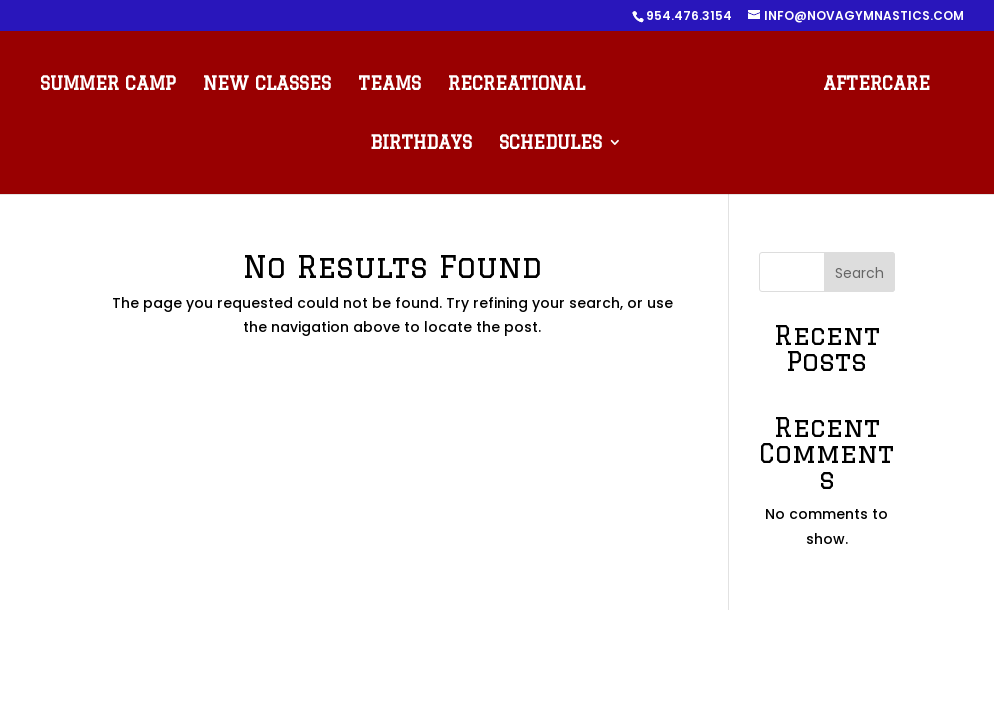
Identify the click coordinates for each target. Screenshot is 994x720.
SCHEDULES (550, 143)
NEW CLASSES (267, 84)
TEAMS (389, 84)
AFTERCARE (876, 84)
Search (859, 273)
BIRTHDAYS (421, 143)
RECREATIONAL (516, 84)
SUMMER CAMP (108, 84)
